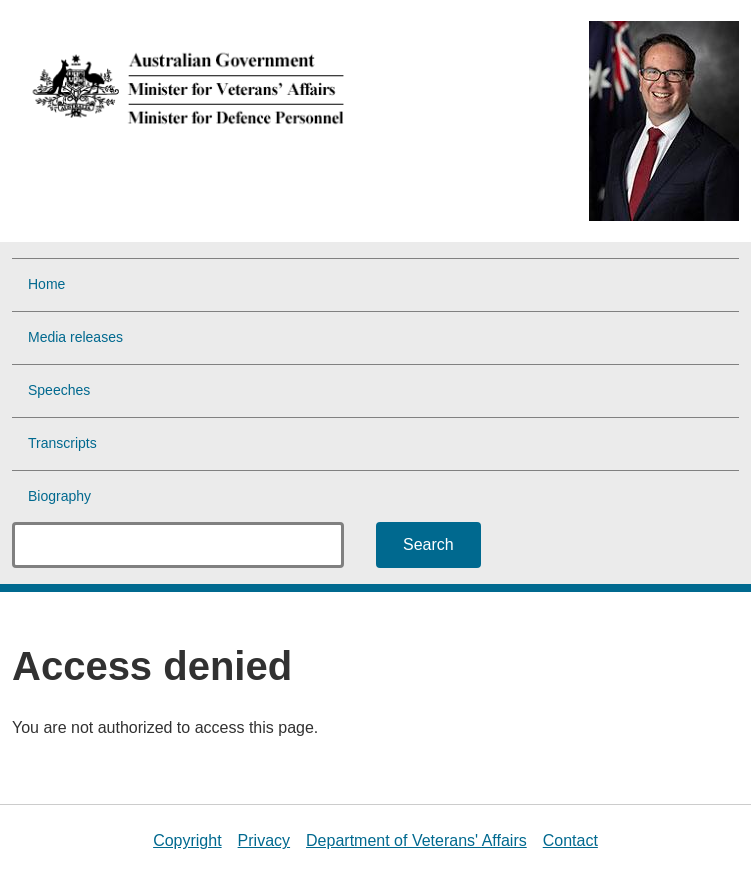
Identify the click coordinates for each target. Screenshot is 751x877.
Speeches (59, 390)
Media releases (75, 337)
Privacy (264, 840)
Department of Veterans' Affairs (416, 840)
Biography (59, 496)
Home (46, 284)
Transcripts (62, 443)
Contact (570, 840)
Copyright (187, 840)
